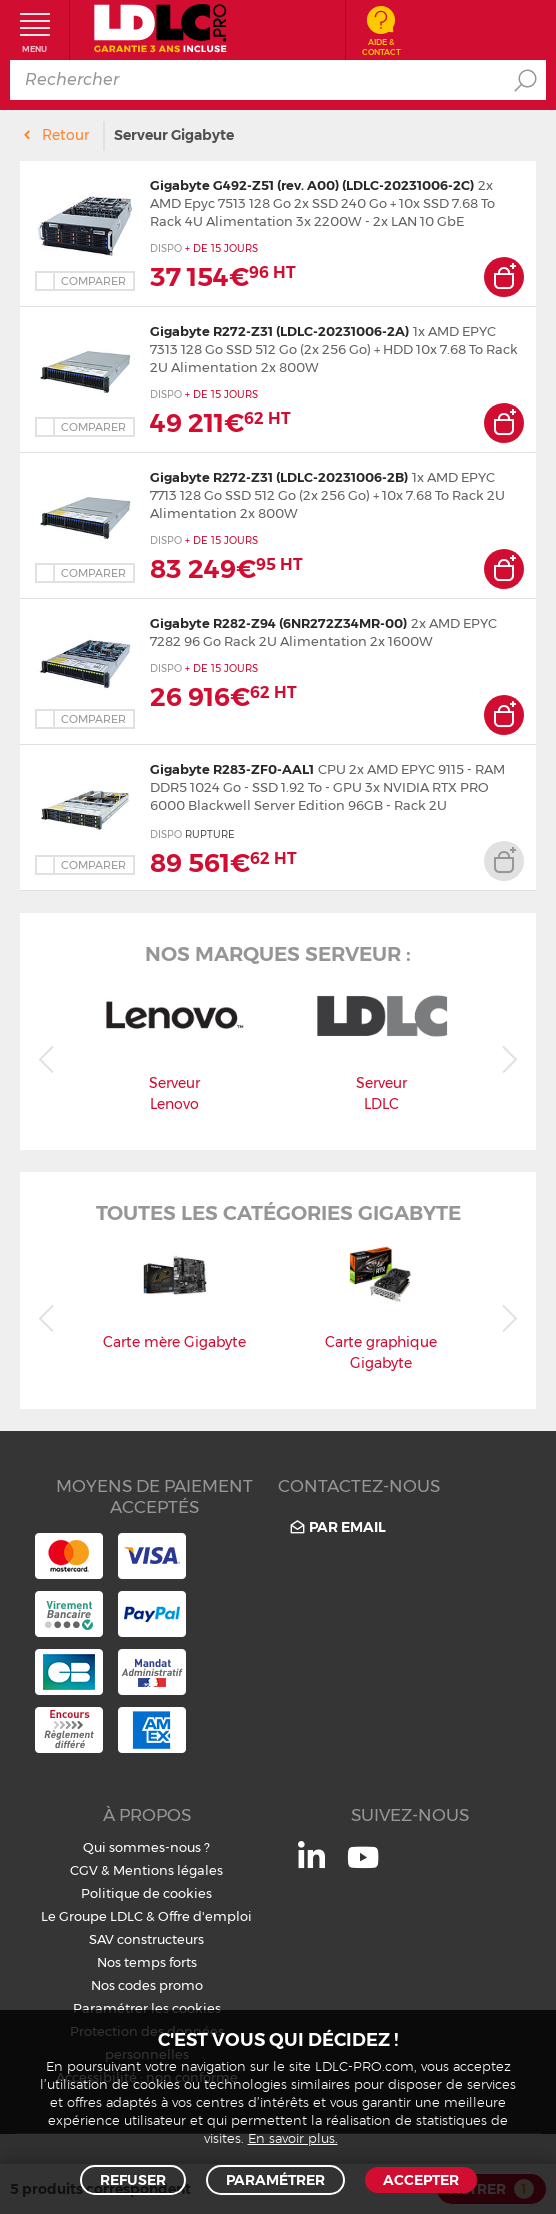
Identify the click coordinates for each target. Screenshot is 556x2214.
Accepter (421, 2180)
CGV (84, 1870)
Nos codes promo (147, 1985)
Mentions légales (168, 1870)
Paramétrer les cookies (147, 2008)
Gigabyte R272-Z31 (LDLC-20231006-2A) (279, 331)
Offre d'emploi (205, 1916)
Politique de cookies (146, 1893)
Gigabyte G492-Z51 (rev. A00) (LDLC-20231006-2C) (312, 185)
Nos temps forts (147, 1962)
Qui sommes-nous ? (146, 1847)
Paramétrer (275, 2180)
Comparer (93, 281)
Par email (336, 1527)
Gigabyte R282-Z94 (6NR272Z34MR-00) (278, 623)
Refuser (133, 2180)
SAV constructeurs (146, 1939)
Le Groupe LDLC (92, 1916)
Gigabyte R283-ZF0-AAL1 (232, 769)
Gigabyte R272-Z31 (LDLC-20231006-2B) (279, 477)
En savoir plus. (293, 2139)
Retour (65, 135)
